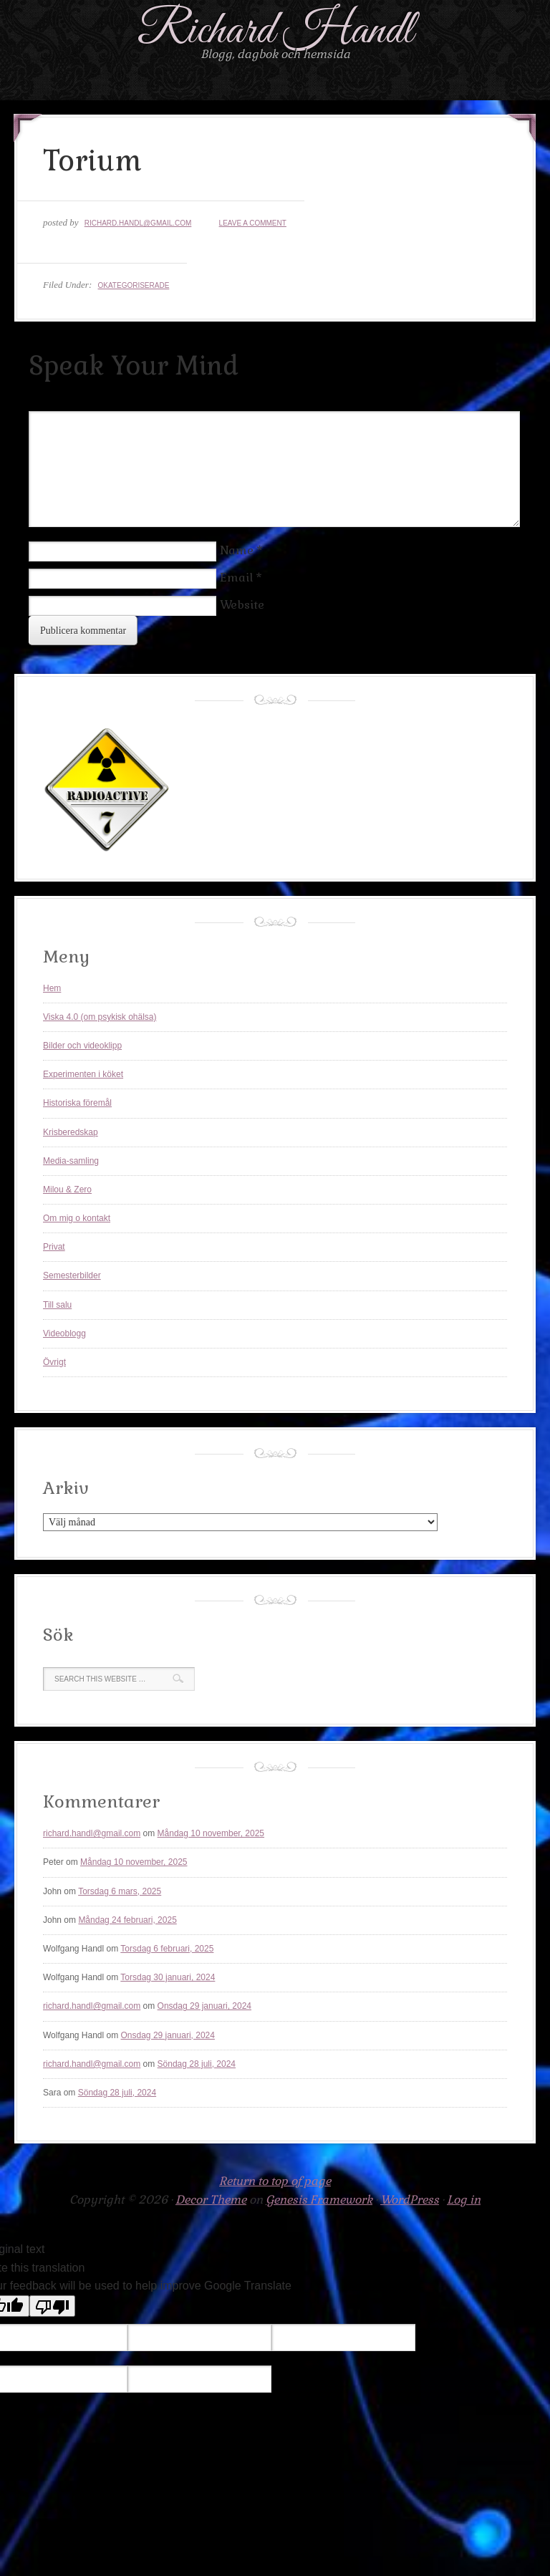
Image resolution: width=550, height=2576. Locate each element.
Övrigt (54, 1362)
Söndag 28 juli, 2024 (197, 2064)
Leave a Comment (252, 223)
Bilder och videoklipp (82, 1046)
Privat (54, 1247)
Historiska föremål (77, 1103)
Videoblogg (64, 1333)
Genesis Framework (319, 2199)
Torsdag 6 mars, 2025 (119, 1891)
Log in (464, 2199)
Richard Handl (275, 31)
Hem (52, 988)
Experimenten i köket (83, 1074)
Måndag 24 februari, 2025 (127, 1920)
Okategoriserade (133, 285)
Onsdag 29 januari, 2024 (204, 2006)
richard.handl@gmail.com (138, 223)
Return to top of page (275, 2181)
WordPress (409, 2199)
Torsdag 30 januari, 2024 (167, 1977)
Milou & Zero (67, 1190)
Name (237, 550)
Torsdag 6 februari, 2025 (166, 1949)
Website (242, 604)
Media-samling (71, 1161)
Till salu (57, 1305)
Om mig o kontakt (76, 1218)
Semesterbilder (72, 1275)
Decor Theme (210, 2199)
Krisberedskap (70, 1132)
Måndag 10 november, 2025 (211, 1833)
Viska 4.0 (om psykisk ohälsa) (100, 1017)
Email (236, 577)
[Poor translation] (52, 2306)
